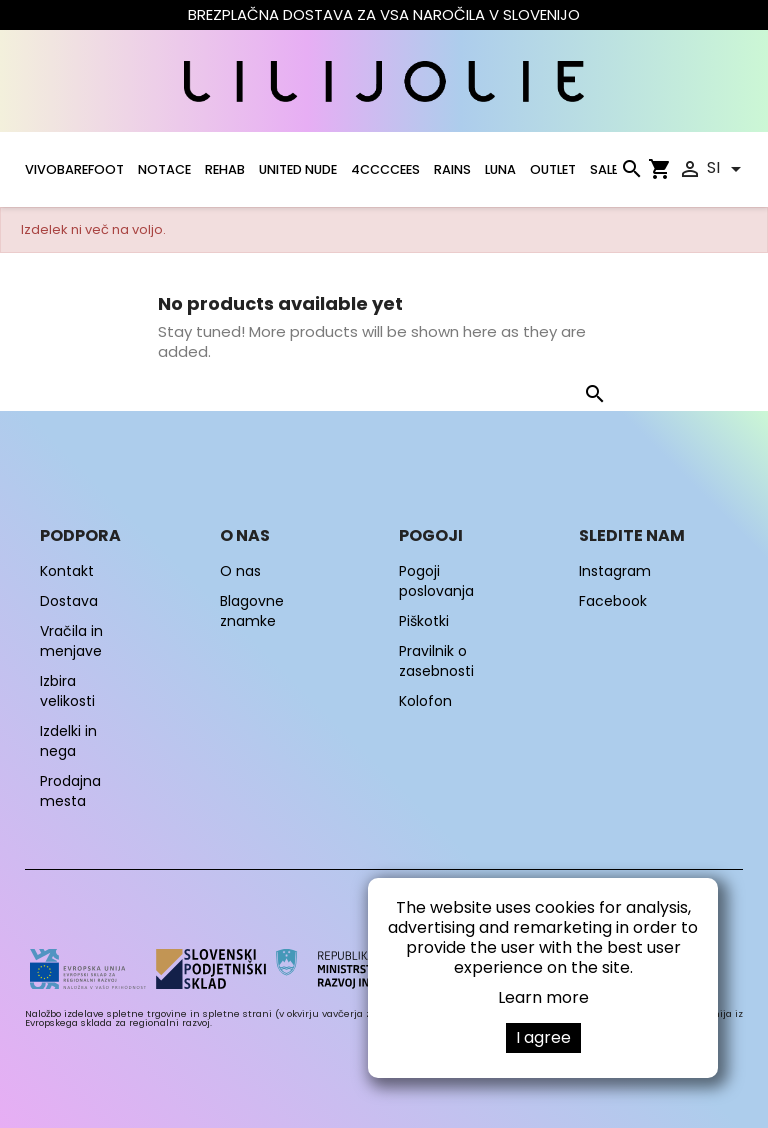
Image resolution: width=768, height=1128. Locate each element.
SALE (604, 169)
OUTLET (553, 169)
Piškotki (424, 621)
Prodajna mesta (70, 791)
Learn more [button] (543, 997)
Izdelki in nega (68, 741)
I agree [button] (543, 1037)
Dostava (69, 601)
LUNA (500, 169)
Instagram (615, 571)
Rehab (225, 169)
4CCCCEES (385, 169)
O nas (240, 571)
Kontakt (67, 571)
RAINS (452, 169)
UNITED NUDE (298, 169)
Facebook (613, 601)
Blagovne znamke (252, 611)
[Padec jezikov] (727, 169)
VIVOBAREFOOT (74, 169)
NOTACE (164, 169)
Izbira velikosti (67, 691)
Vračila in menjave (71, 641)
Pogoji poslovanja (436, 581)
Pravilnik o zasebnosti (436, 661)
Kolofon (425, 701)
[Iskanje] (631, 173)
